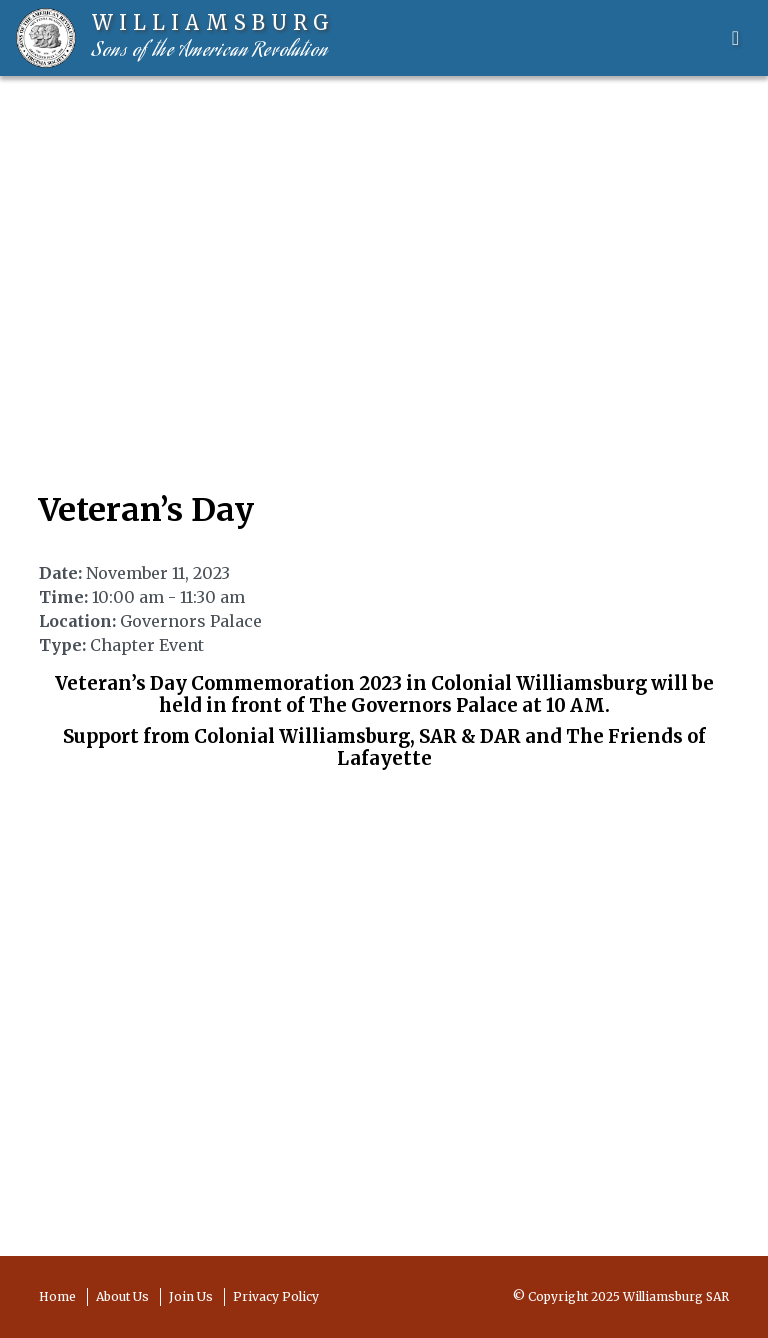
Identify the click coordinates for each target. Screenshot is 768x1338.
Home (57, 1296)
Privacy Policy (276, 1296)
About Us (122, 1296)
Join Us (191, 1296)
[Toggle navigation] (735, 38)
